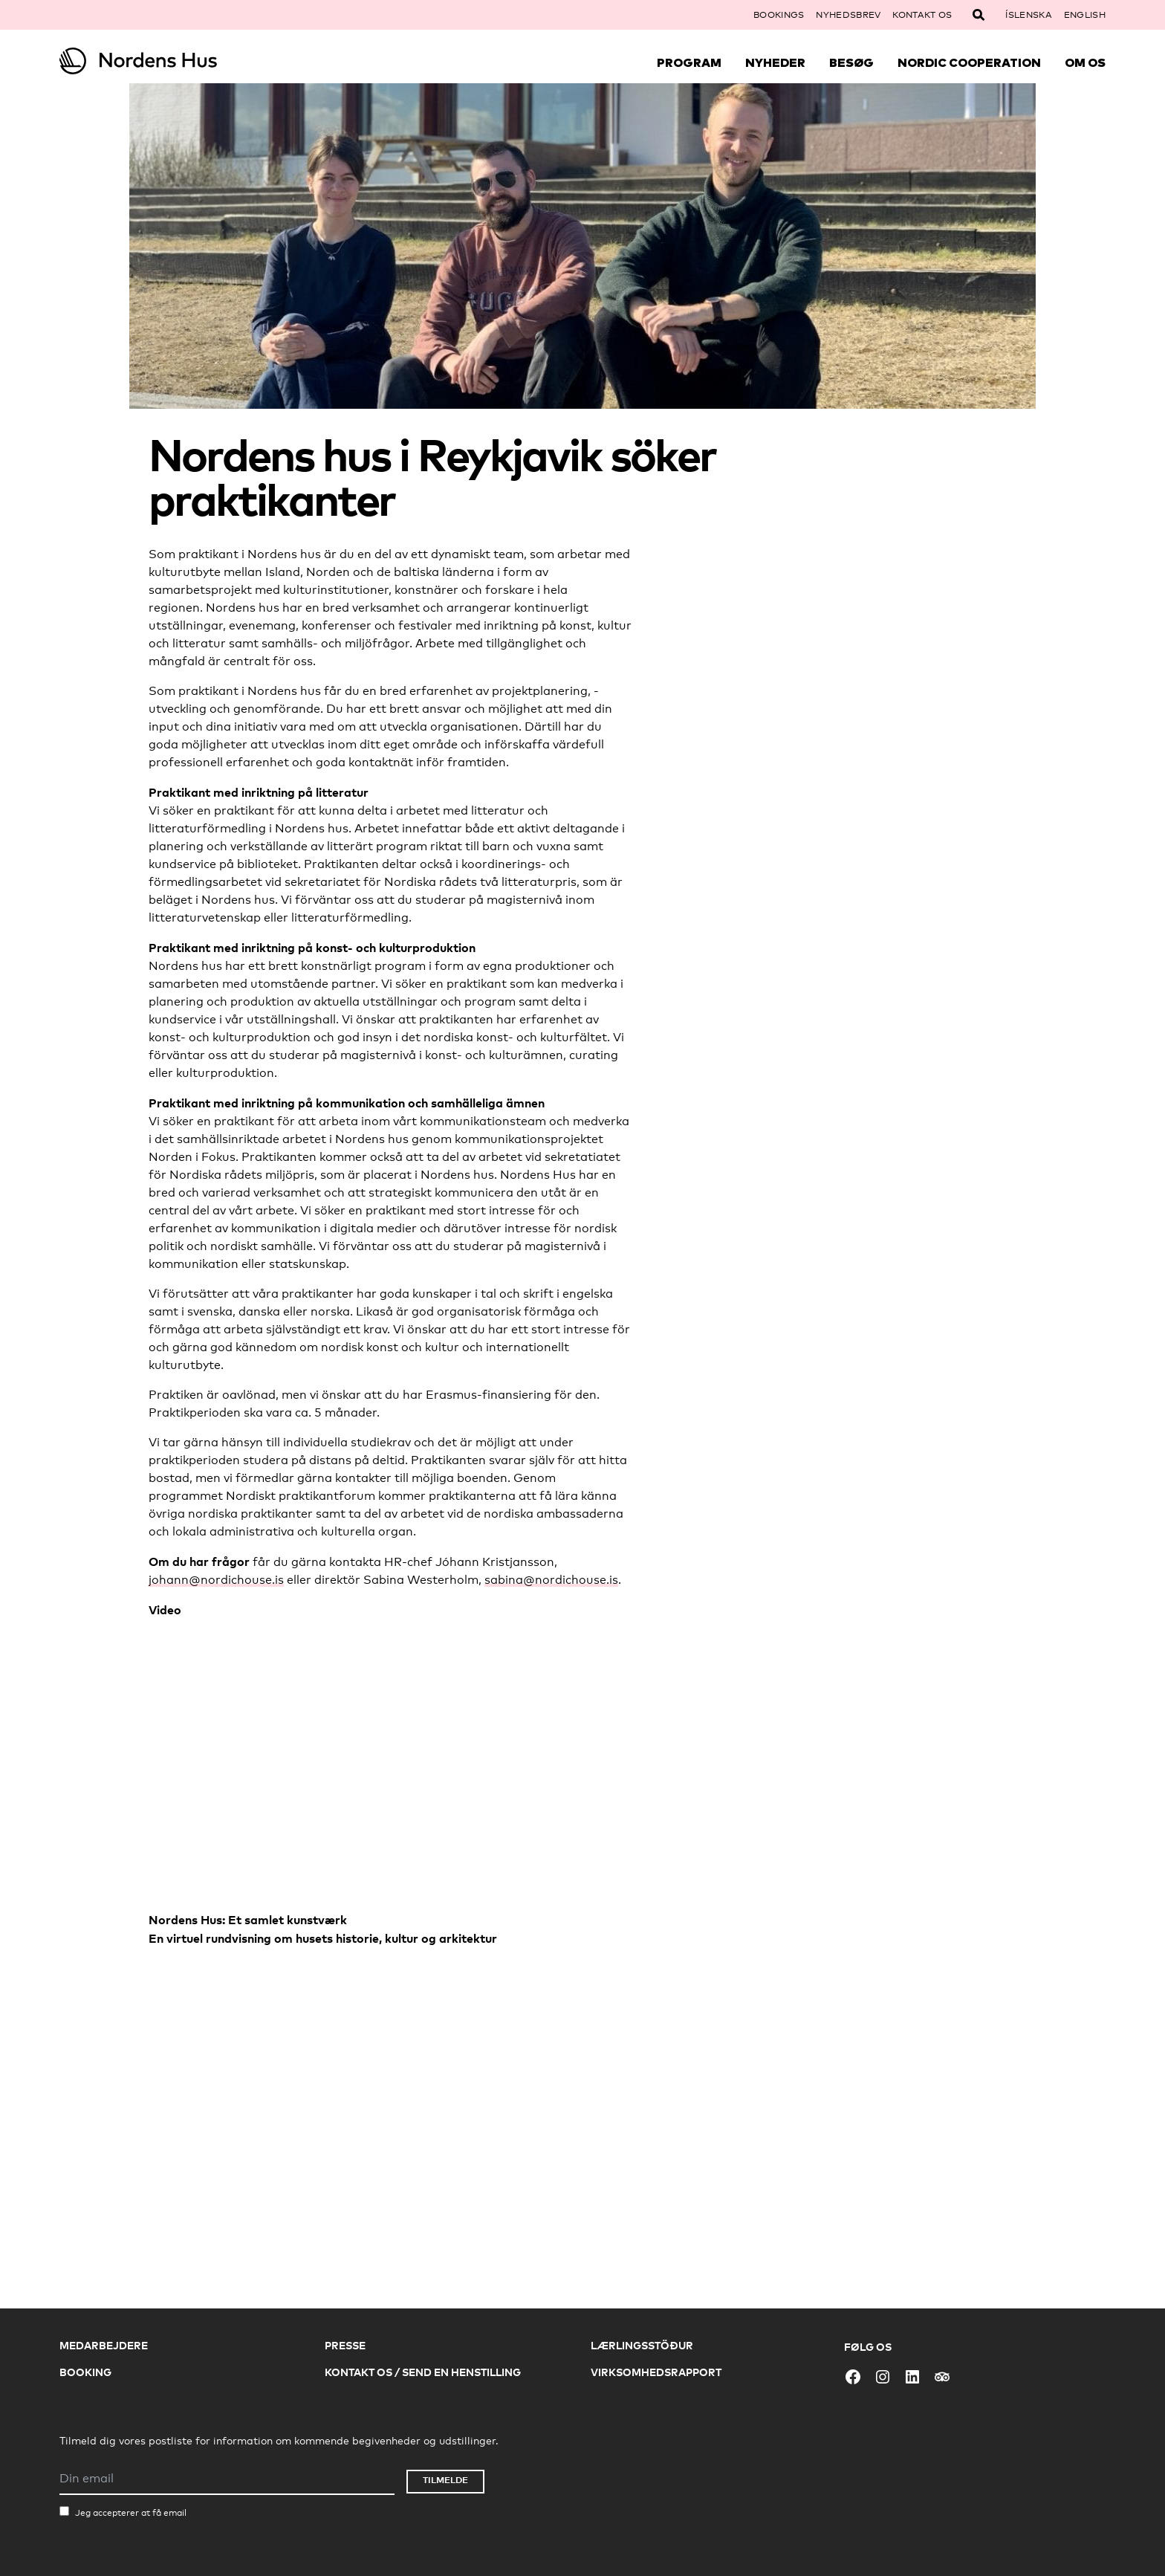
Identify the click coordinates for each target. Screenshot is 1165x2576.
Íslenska (1028, 15)
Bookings (778, 15)
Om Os (1085, 62)
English (1085, 15)
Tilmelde (445, 2479)
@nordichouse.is (570, 1580)
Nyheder (775, 62)
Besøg (851, 62)
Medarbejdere (103, 2345)
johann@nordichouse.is (216, 1580)
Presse (345, 2345)
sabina (503, 1580)
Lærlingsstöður (642, 2345)
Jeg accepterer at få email (130, 2513)
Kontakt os (922, 15)
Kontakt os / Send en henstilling (423, 2372)
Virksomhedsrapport (656, 2372)
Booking (85, 2372)
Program (689, 62)
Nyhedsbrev (848, 15)
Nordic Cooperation (969, 62)
